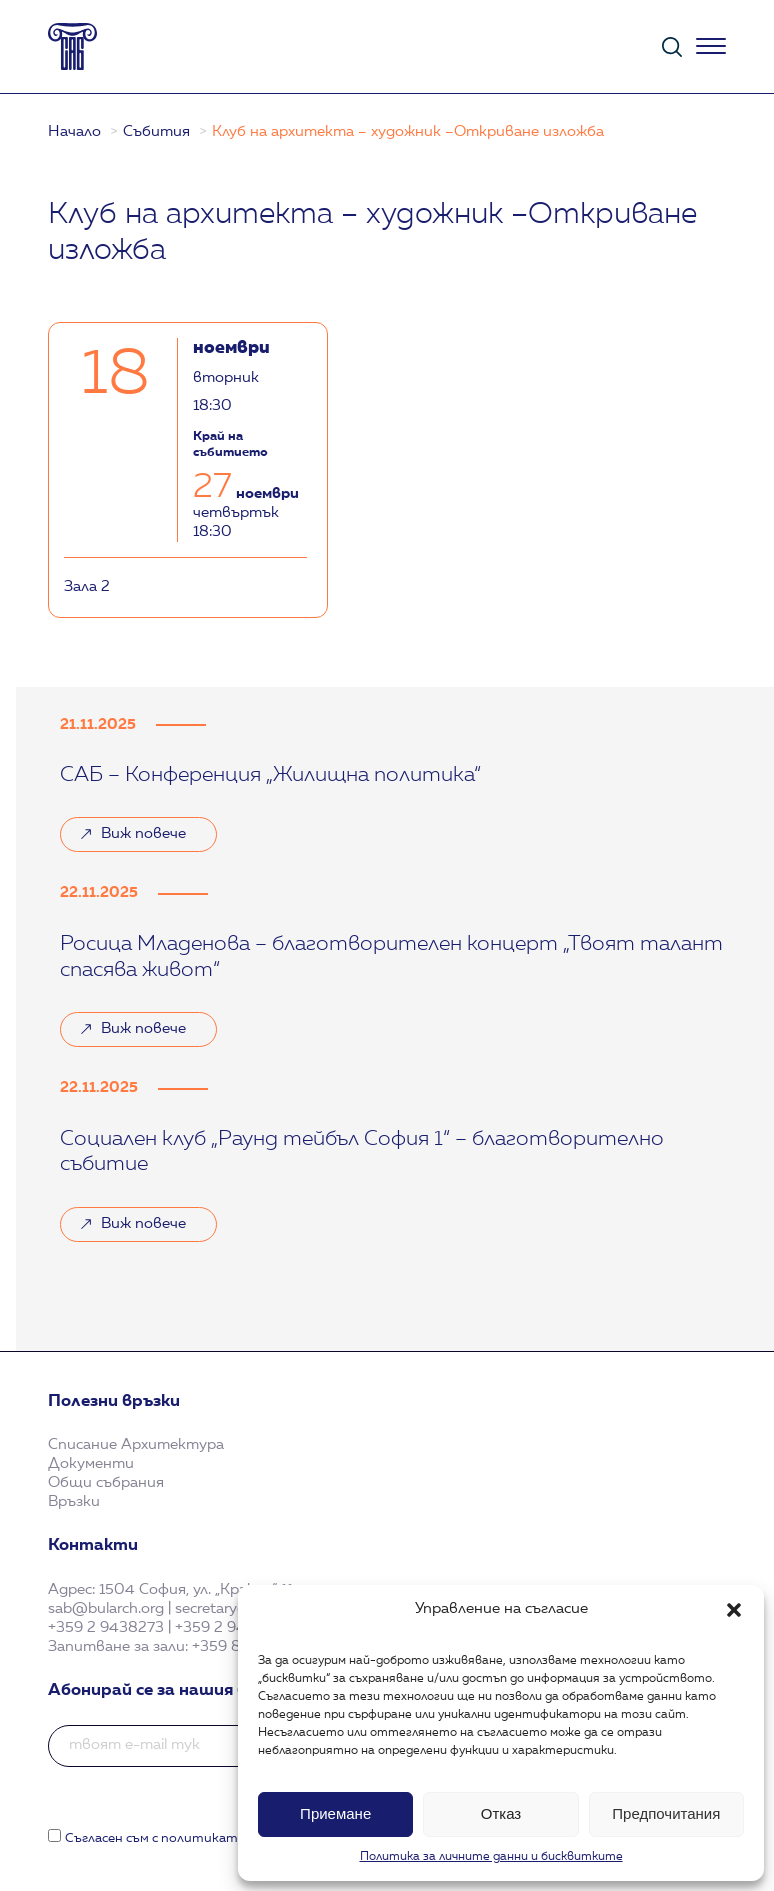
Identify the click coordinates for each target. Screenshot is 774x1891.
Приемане (335, 1813)
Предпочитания (666, 1813)
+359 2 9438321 (232, 1628)
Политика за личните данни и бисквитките (491, 1857)
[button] (734, 1610)
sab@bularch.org (106, 1609)
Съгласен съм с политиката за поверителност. (223, 1838)
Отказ (501, 1813)
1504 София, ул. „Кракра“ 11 (196, 1590)
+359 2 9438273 (106, 1628)
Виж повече (143, 834)
